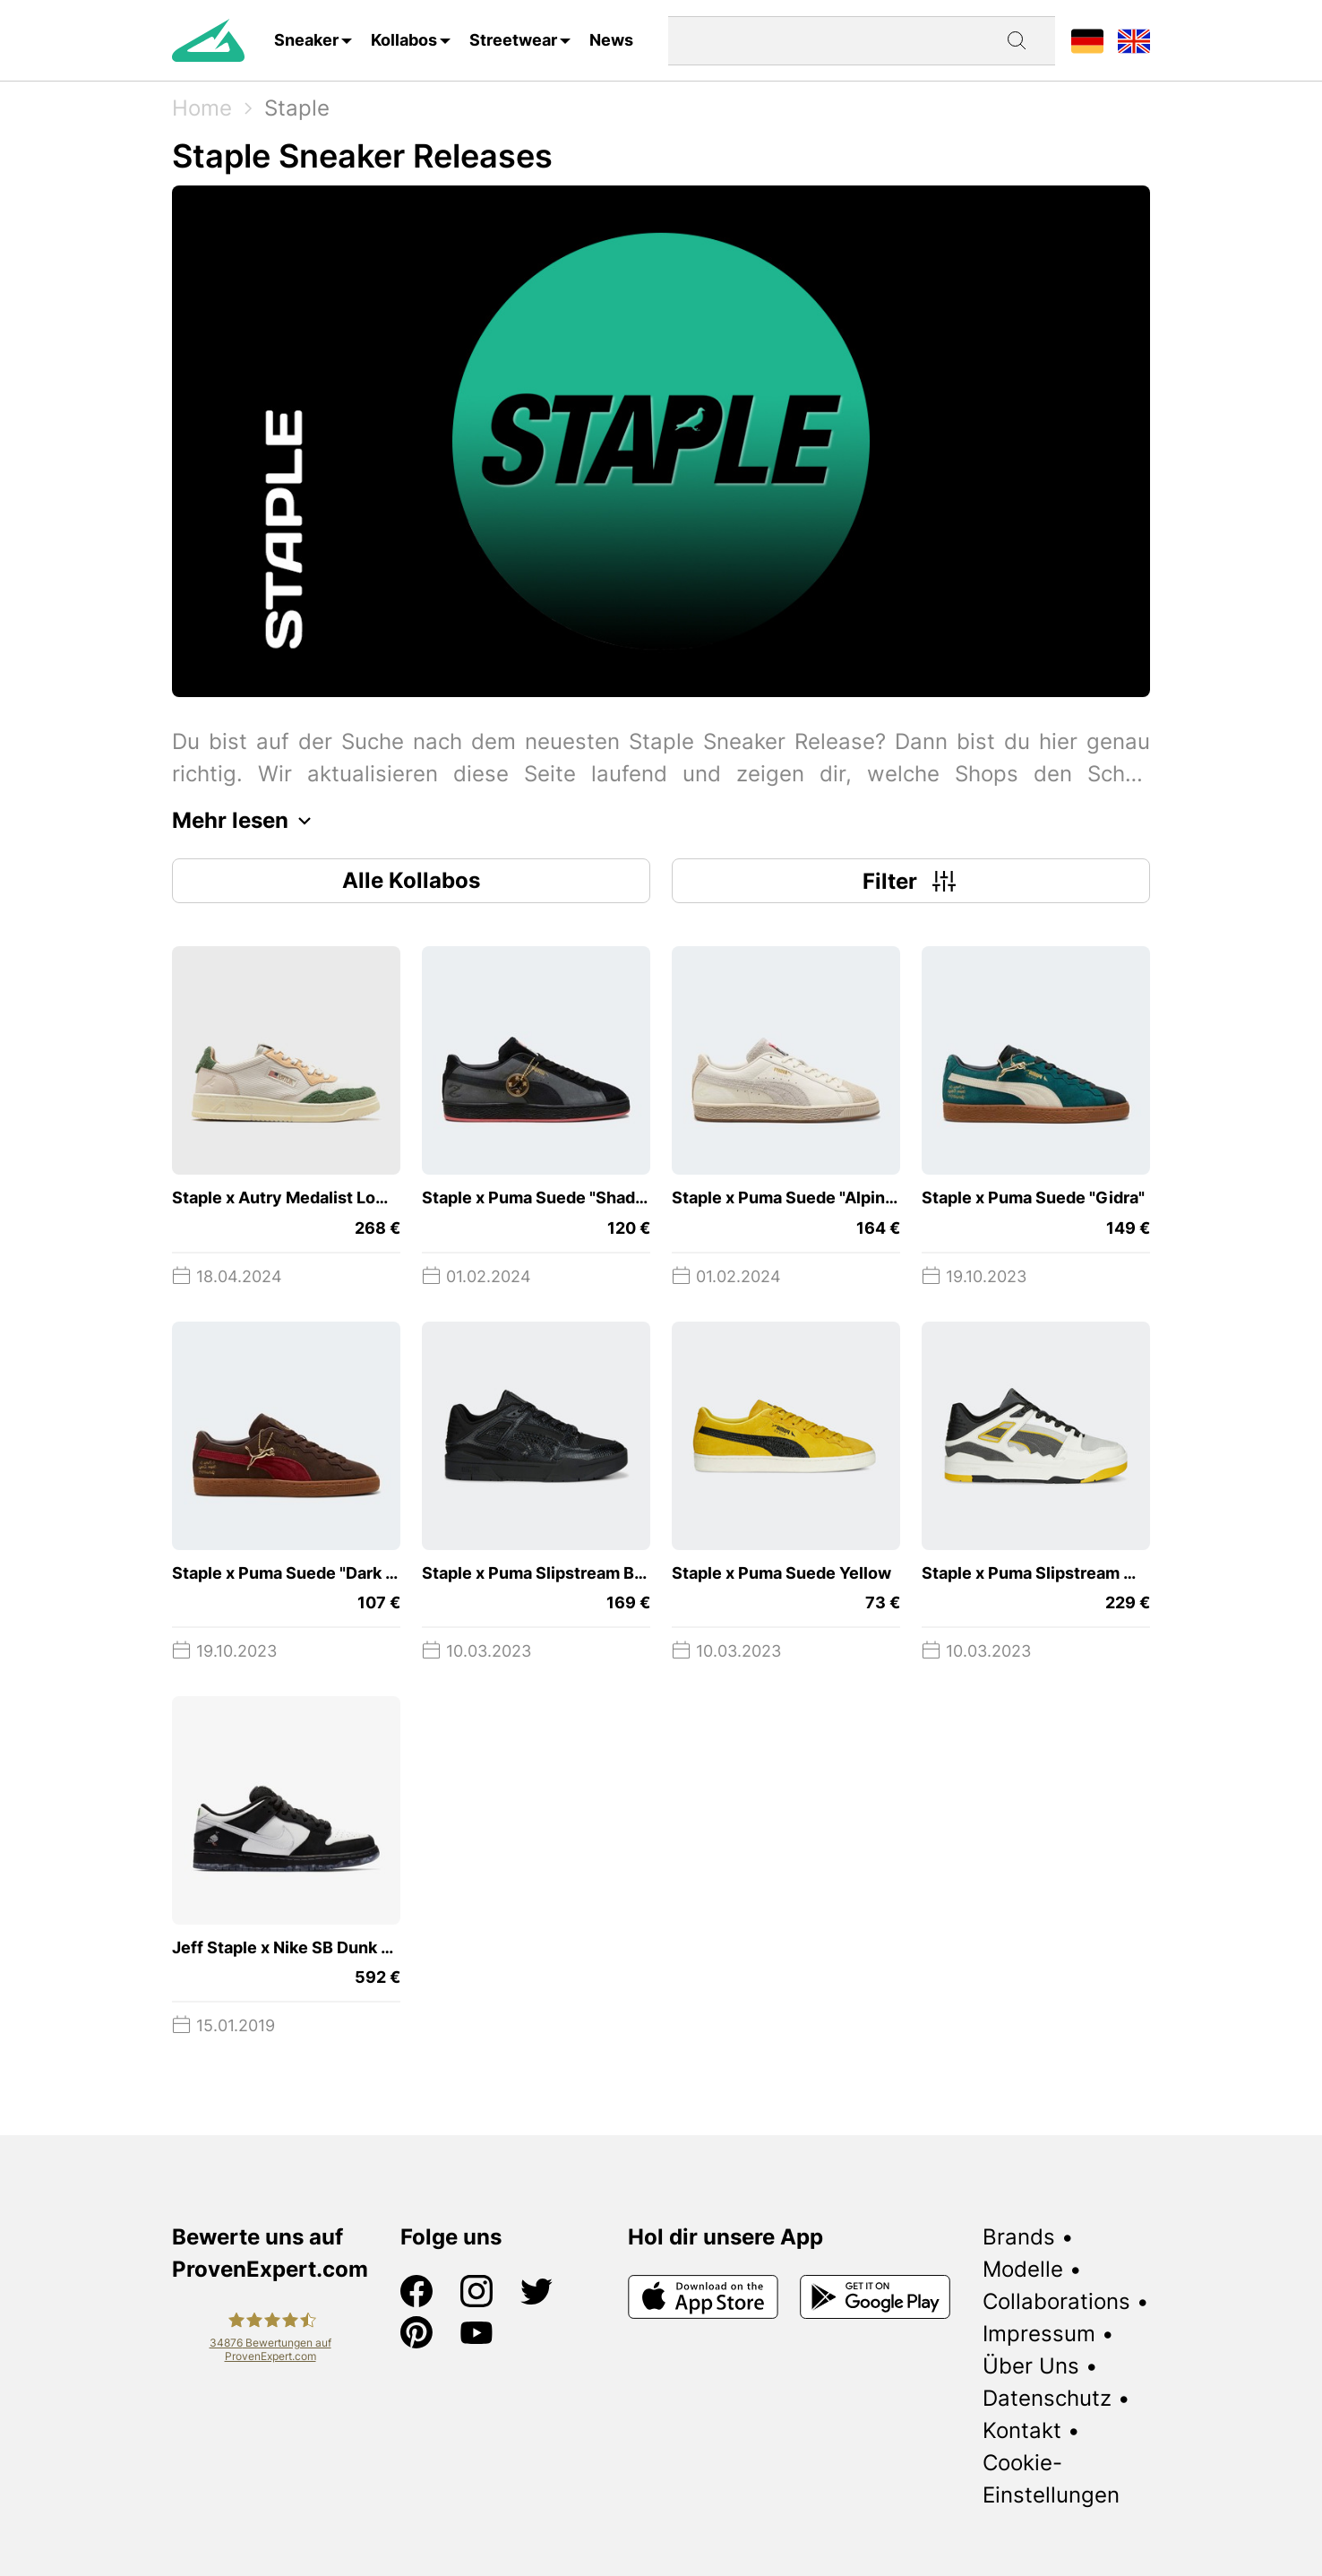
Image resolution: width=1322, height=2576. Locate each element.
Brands (1019, 2237)
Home (202, 108)
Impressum (1039, 2334)
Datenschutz (1047, 2398)
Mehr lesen (246, 821)
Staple (297, 108)
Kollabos (404, 39)
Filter (911, 881)
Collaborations (1056, 2301)
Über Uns (1031, 2366)
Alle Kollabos (411, 880)
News (611, 39)
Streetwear (513, 39)
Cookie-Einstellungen (1051, 2479)
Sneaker (306, 39)
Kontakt (1022, 2430)
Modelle (1023, 2269)
